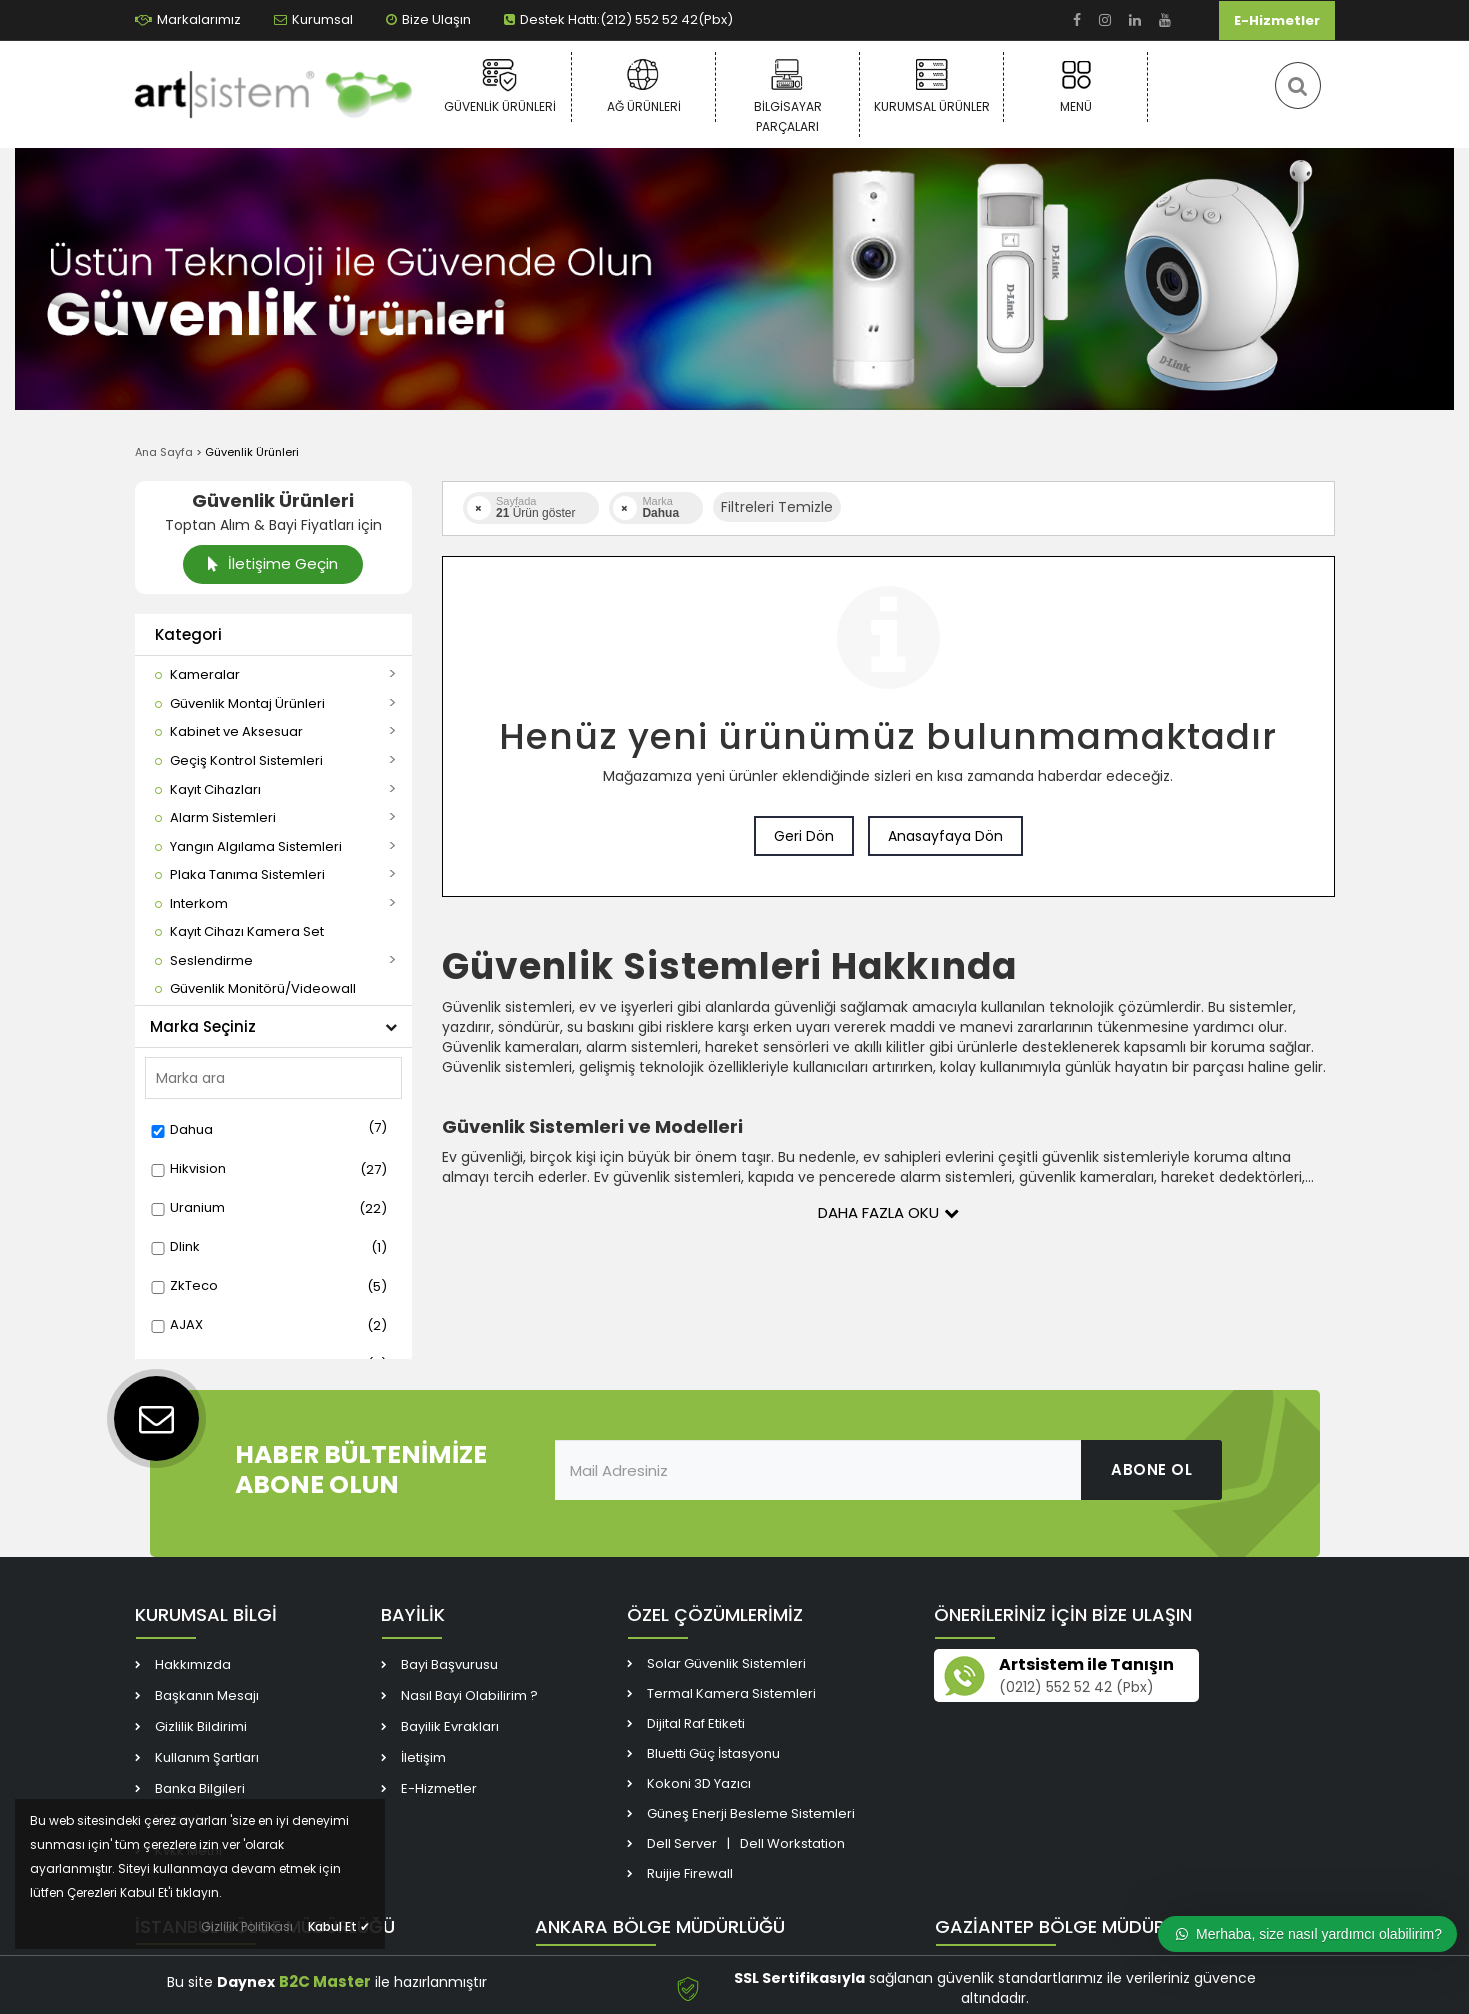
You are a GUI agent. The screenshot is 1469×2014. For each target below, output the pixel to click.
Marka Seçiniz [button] (274, 1026)
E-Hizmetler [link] (1277, 20)
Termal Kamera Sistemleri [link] (731, 1693)
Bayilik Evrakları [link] (450, 1726)
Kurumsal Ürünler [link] (931, 86)
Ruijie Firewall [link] (690, 1873)
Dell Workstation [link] (792, 1843)
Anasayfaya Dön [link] (945, 836)
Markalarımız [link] (188, 19)
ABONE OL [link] (1151, 1469)
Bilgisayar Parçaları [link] (787, 96)
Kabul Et (339, 1926)
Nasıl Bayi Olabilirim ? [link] (469, 1695)
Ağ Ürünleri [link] (643, 86)
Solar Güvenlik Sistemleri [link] (726, 1663)
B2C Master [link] (325, 1981)
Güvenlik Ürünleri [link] (499, 86)
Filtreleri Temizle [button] (777, 507)
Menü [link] (1075, 86)
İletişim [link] (423, 1757)
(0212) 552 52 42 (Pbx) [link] (1076, 1687)
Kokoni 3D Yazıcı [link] (699, 1783)
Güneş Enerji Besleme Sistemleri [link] (751, 1813)
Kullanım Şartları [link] (207, 1757)
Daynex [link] (246, 1982)
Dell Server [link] (682, 1843)
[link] (1077, 20)
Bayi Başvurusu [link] (449, 1664)
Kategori (188, 634)
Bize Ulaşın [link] (428, 19)
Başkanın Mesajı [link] (207, 1695)
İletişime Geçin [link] (273, 563)
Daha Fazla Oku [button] (888, 1212)
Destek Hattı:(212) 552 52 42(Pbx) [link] (618, 19)
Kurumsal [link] (313, 19)
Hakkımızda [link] (193, 1664)
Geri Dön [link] (804, 836)
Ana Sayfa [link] (164, 452)
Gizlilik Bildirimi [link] (201, 1726)
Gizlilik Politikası (247, 1926)
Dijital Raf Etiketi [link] (696, 1723)
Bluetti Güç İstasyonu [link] (713, 1753)
